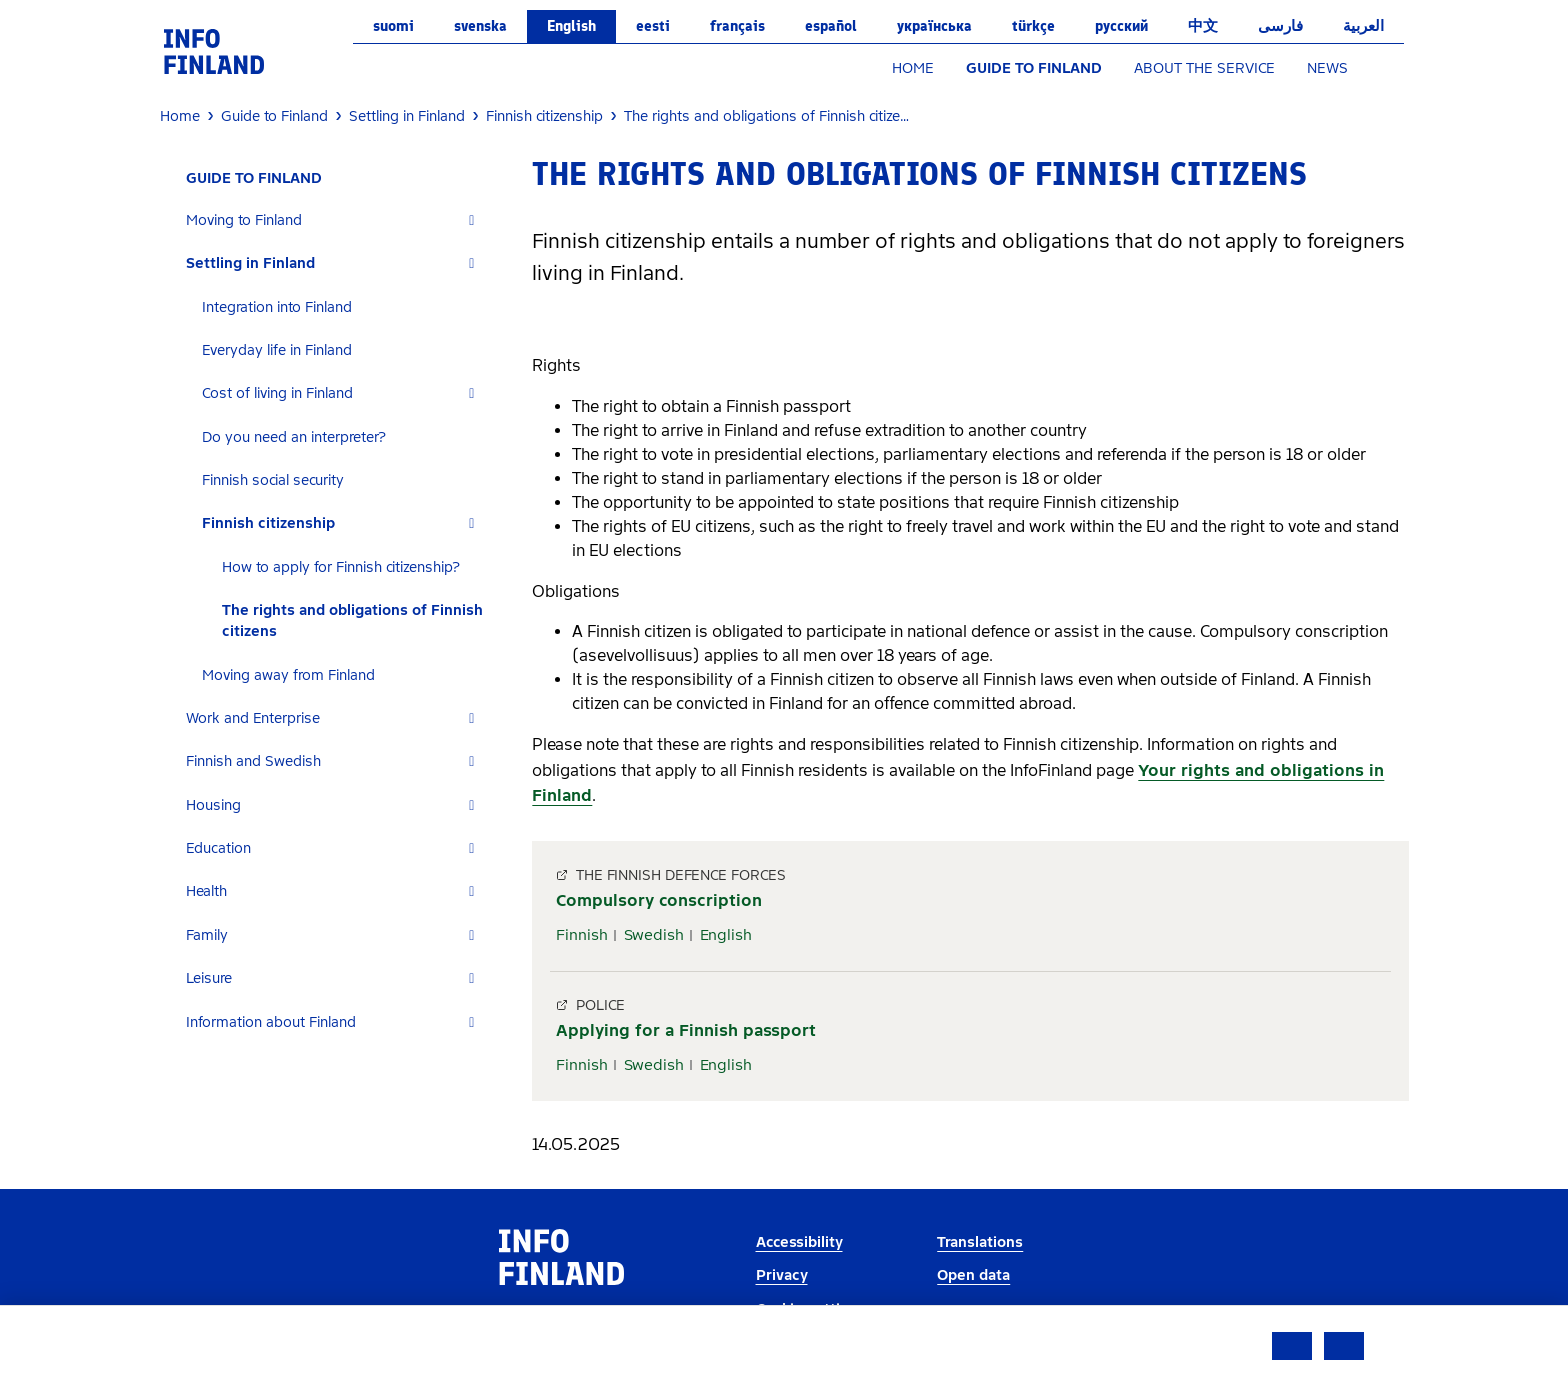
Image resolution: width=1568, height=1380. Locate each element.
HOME (913, 68)
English (571, 26)
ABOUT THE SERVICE (1204, 68)
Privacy (782, 1275)
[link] (214, 50)
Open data (973, 1275)
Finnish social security (273, 480)
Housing (213, 805)
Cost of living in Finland (277, 393)
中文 (1203, 26)
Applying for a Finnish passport (686, 1030)
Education (218, 848)
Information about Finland (271, 1022)
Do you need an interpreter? (294, 437)
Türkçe (1033, 26)
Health (206, 891)
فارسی (1280, 26)
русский (1121, 26)
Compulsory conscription (659, 900)
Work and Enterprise (253, 718)
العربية (1363, 26)
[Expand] (471, 220)
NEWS (1327, 68)
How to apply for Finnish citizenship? (341, 567)
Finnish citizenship (268, 523)
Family (207, 935)
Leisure (209, 978)
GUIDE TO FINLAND (1034, 68)
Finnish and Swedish (253, 761)
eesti (653, 26)
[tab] (338, 220)
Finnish (582, 935)
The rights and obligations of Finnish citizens (352, 621)
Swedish (654, 935)
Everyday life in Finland (277, 350)
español (831, 26)
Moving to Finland (244, 220)
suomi (393, 26)
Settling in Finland (250, 263)
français (737, 26)
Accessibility (799, 1242)
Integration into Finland (277, 307)
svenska (480, 26)
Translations (980, 1242)
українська (934, 26)
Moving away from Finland (288, 675)
